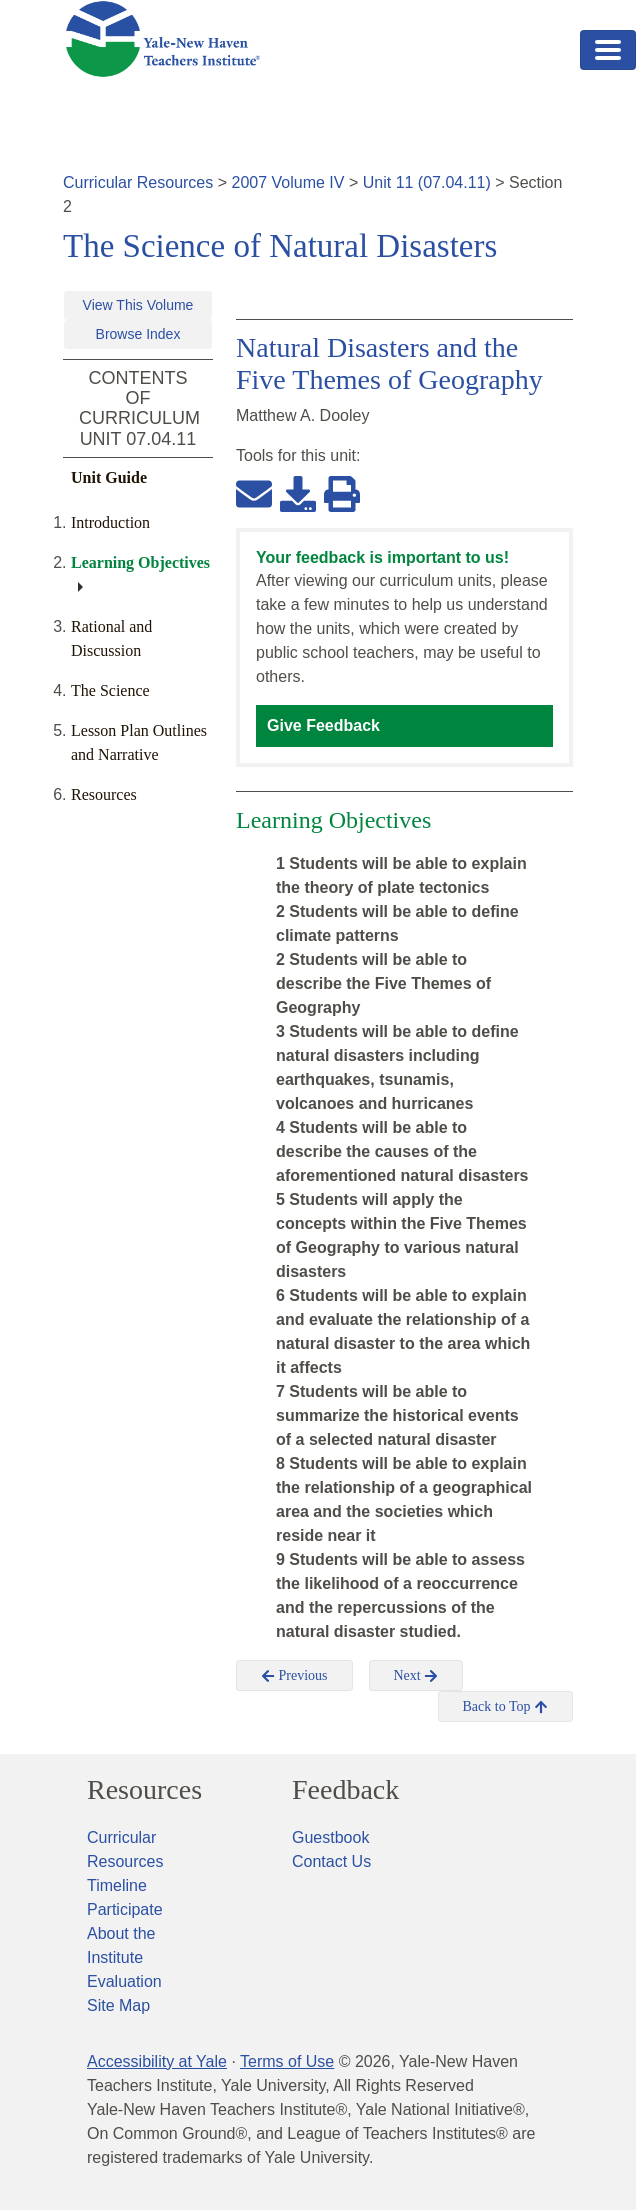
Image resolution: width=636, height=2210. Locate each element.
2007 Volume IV (288, 182)
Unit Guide (109, 477)
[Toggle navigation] (608, 50)
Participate (125, 1909)
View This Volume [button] (138, 305)
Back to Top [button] (505, 1707)
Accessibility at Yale (157, 2061)
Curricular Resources (138, 182)
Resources (104, 794)
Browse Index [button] (138, 334)
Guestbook (330, 1837)
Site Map (118, 2005)
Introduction (110, 522)
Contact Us (331, 1861)
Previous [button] (294, 1676)
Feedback (345, 1790)
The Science (110, 690)
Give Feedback (323, 725)
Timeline (117, 1885)
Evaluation (124, 1981)
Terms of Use (287, 2061)
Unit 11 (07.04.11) (427, 182)
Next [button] (416, 1676)
